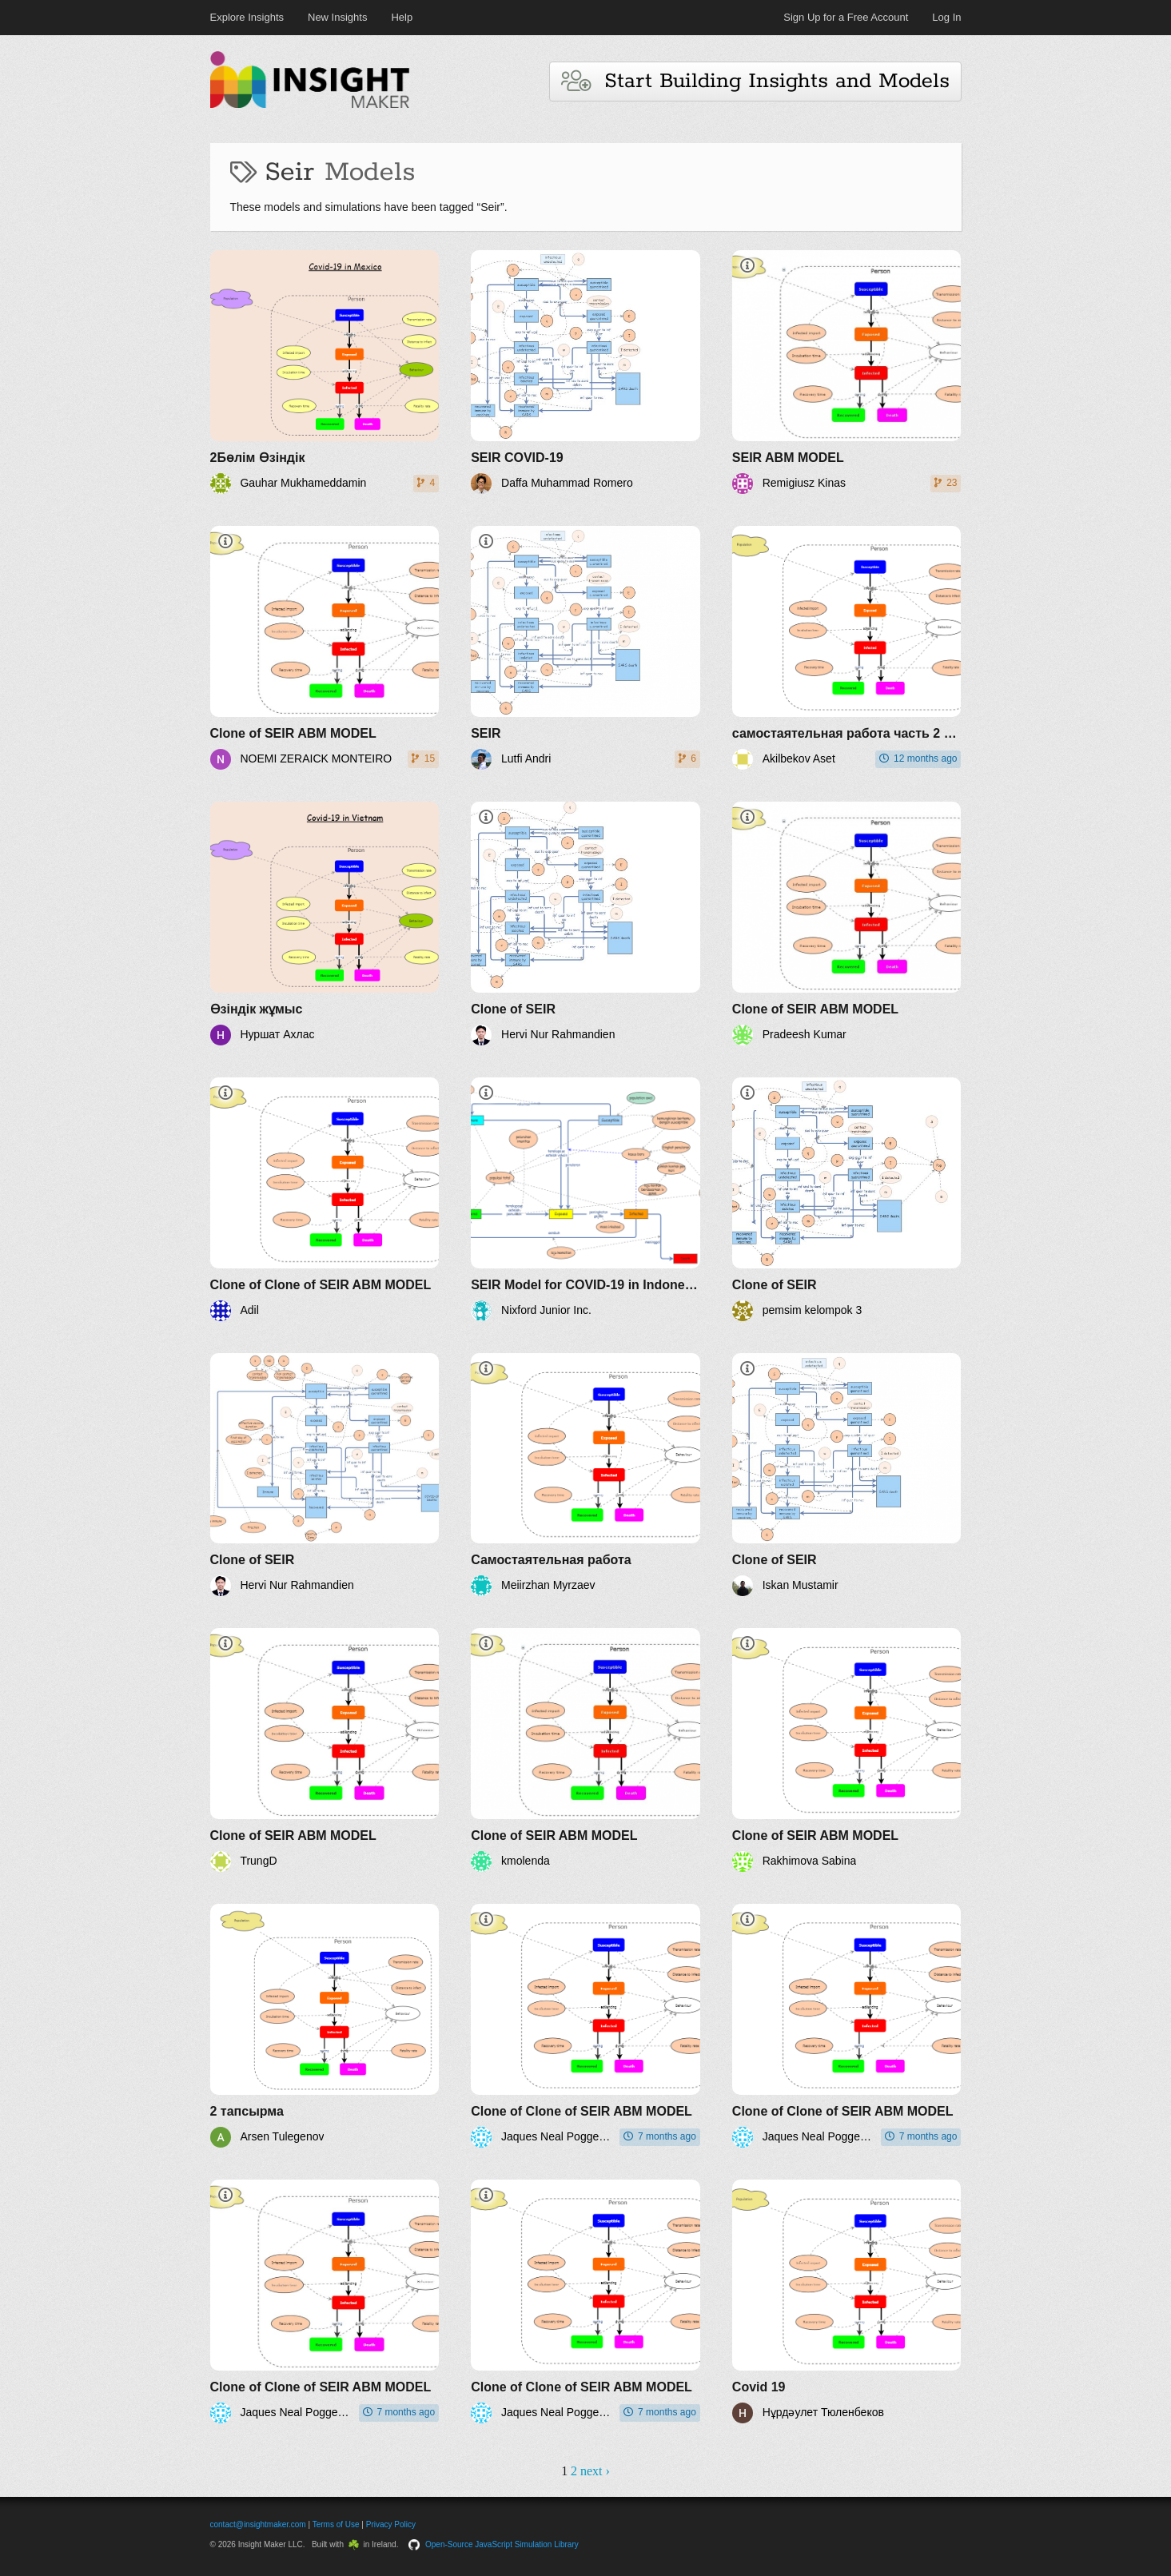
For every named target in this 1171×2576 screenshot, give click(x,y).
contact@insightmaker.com (258, 2524)
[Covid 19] (847, 2301)
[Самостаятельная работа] (585, 1475)
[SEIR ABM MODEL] (847, 372)
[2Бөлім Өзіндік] (325, 372)
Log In (946, 17)
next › (595, 2471)
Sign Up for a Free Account (845, 17)
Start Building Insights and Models (755, 81)
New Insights (337, 17)
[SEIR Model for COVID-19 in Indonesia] (585, 1199)
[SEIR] (585, 648)
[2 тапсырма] (325, 2026)
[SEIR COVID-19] (585, 372)
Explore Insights (247, 17)
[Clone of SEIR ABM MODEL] (325, 648)
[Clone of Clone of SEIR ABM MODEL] (325, 1199)
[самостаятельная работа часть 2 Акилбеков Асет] (847, 648)
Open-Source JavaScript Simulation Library (502, 2544)
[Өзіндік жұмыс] (325, 923)
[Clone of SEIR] (585, 923)
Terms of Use (336, 2524)
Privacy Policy (391, 2524)
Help (401, 17)
